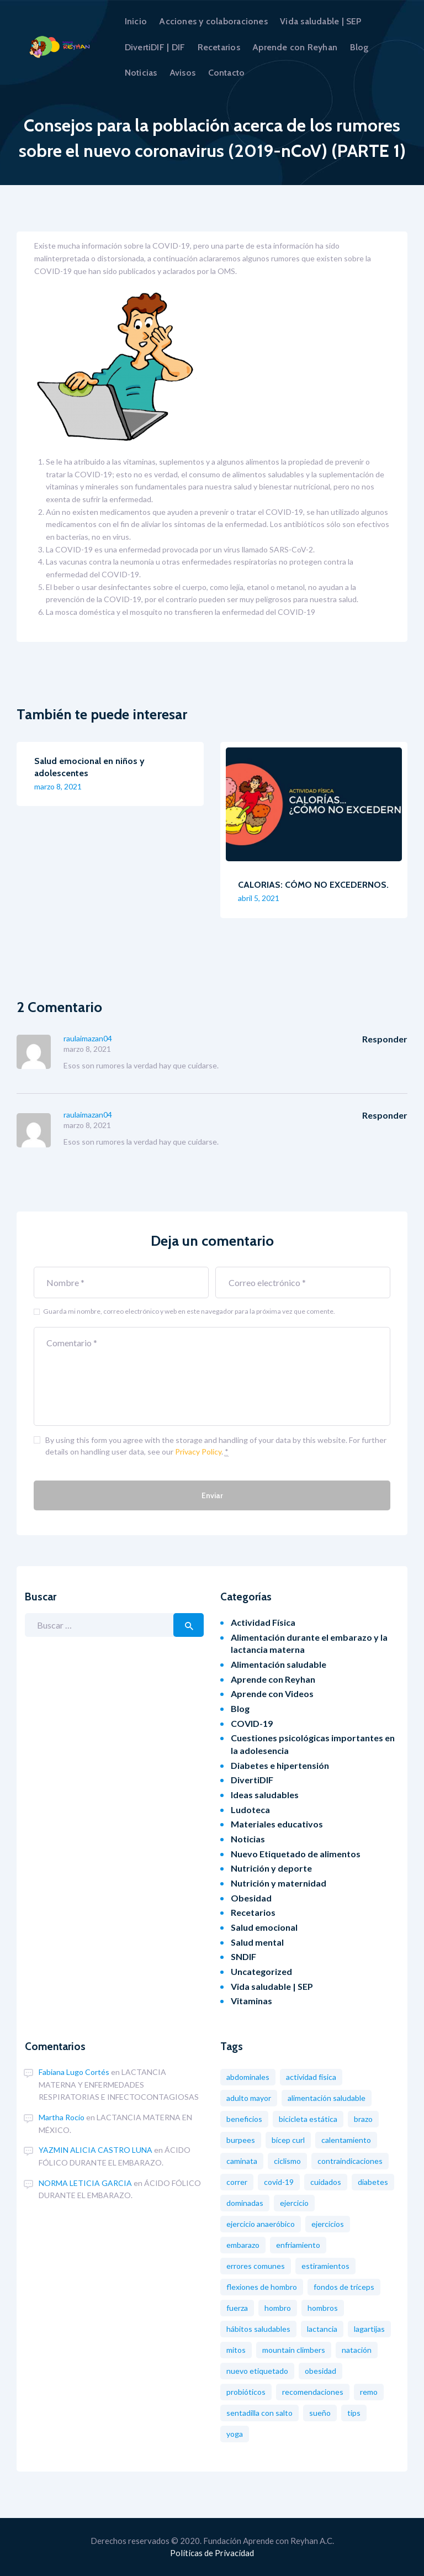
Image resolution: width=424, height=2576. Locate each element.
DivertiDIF (252, 1779)
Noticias (248, 1839)
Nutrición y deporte (271, 1868)
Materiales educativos (277, 1824)
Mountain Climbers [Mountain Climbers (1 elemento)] (293, 2349)
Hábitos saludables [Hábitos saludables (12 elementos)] (258, 2328)
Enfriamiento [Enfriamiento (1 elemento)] (298, 2245)
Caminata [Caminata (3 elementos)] (241, 2161)
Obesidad (251, 1898)
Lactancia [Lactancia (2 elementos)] (322, 2328)
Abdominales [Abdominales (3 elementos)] (247, 2077)
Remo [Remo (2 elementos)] (369, 2391)
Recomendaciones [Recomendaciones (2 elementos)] (312, 2391)
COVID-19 (252, 1723)
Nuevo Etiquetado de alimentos (296, 1853)
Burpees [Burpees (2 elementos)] (240, 2140)
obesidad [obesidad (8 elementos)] (320, 2370)
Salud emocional (264, 1927)
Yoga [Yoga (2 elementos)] (234, 2433)
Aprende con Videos (272, 1693)
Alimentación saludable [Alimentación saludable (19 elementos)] (326, 2098)
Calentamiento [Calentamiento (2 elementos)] (346, 2140)
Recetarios (253, 1912)
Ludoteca (250, 1809)
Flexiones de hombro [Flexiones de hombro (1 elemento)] (261, 2286)
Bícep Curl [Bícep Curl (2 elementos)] (288, 2140)
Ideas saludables (265, 1794)
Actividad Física (263, 1622)
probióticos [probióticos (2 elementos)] (246, 2391)
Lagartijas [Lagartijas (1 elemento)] (369, 2328)
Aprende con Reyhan (273, 1679)
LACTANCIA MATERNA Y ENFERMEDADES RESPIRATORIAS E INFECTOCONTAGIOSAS (119, 2084)
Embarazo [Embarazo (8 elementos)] (242, 2245)
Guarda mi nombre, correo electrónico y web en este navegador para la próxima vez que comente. (189, 1311)
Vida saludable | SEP (272, 1986)
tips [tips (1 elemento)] (354, 2412)
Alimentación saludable (278, 1664)
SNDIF (243, 1956)
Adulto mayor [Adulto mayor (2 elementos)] (248, 2098)
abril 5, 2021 (258, 898)
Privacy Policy (198, 1451)
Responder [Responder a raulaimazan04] (384, 1039)
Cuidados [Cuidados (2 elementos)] (325, 2182)
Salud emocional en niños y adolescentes (89, 767)
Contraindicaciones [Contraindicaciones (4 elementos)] (350, 2161)
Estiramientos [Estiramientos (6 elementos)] (325, 2266)
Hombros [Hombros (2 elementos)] (323, 2307)
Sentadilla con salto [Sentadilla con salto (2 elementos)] (259, 2412)
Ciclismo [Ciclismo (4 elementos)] (287, 2161)
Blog (240, 1708)
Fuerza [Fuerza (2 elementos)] (237, 2307)
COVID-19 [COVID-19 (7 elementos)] (279, 2182)
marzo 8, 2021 (58, 786)
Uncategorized (261, 1971)
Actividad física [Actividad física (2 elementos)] (311, 2077)
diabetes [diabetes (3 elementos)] (373, 2182)
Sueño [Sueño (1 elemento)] (320, 2412)
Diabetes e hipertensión (280, 1765)
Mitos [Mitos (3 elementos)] (236, 2349)
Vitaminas (251, 2000)
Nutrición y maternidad (278, 1883)
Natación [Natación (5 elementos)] (357, 2349)
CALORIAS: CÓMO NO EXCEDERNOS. (313, 884)
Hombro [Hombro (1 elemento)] (277, 2307)
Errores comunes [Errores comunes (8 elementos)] (255, 2266)
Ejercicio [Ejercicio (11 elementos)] (294, 2203)
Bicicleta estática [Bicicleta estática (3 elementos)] (308, 2119)
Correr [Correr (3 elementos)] (236, 2182)
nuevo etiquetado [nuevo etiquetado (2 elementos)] (257, 2370)
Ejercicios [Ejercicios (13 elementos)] (327, 2224)
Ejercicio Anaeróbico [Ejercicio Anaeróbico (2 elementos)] (260, 2224)
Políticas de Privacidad (212, 2553)
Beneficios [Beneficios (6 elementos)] (244, 2119)
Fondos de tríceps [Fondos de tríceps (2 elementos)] (344, 2286)
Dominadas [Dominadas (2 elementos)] (244, 2203)
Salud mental (257, 1942)
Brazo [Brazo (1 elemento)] (363, 2119)
